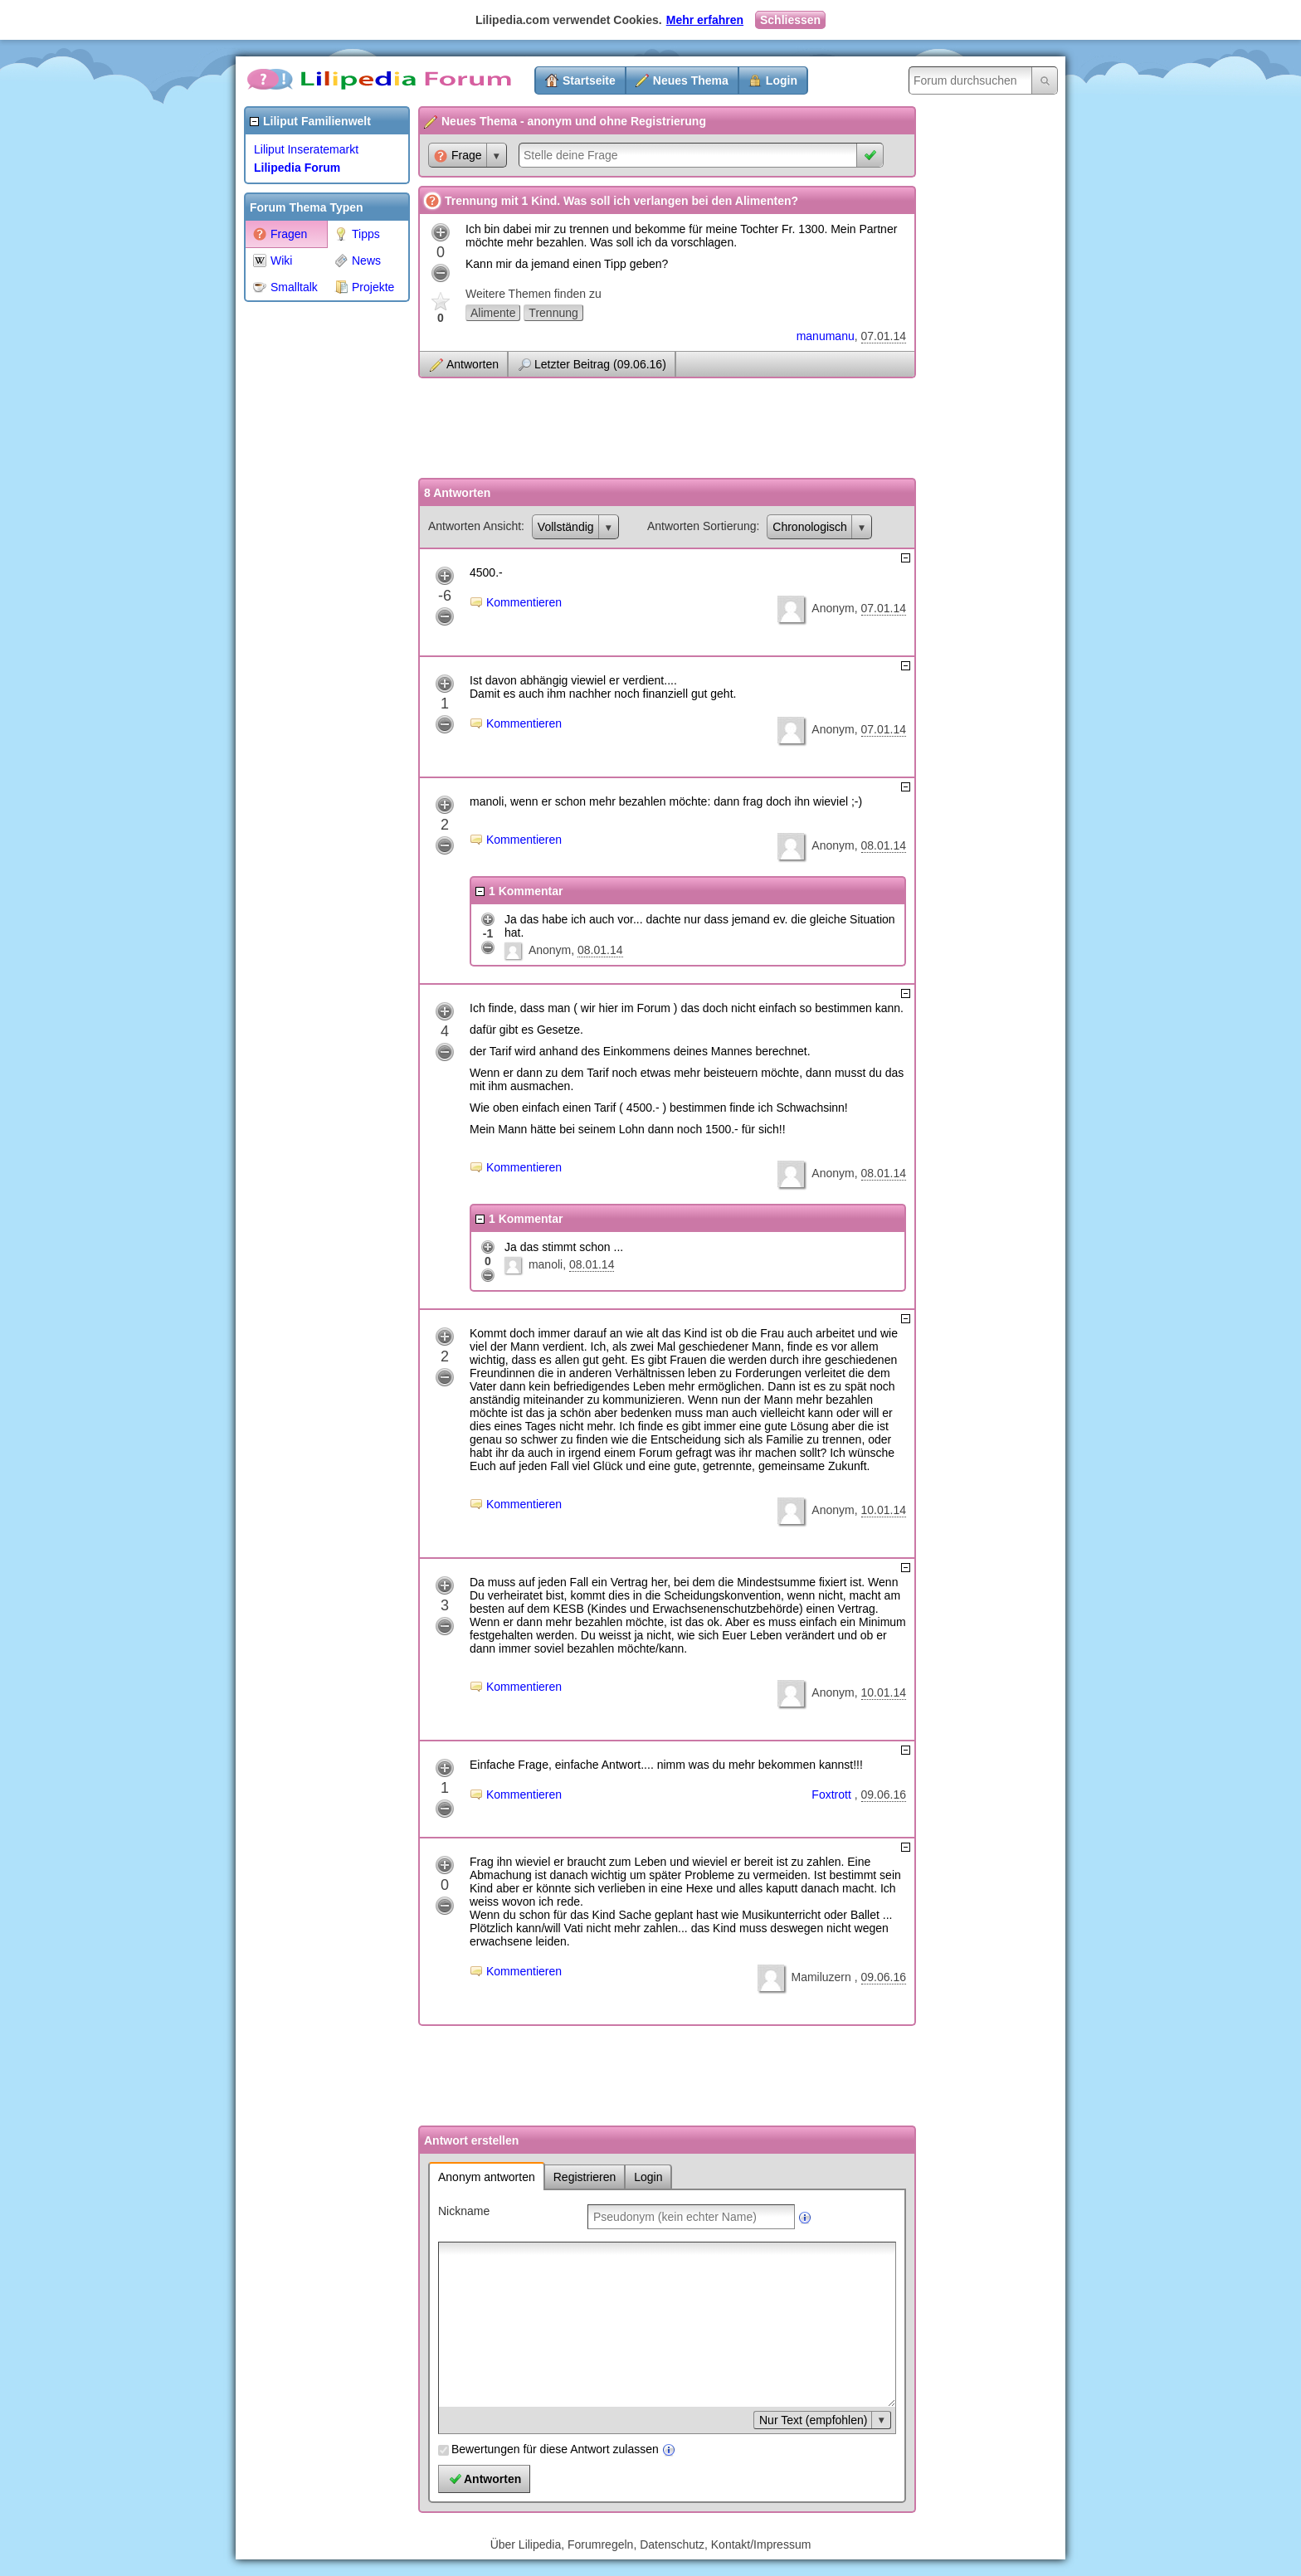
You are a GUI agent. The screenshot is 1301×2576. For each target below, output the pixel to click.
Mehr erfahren (704, 20)
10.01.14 (884, 1510)
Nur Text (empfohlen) (813, 2420)
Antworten (472, 364)
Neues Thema (690, 80)
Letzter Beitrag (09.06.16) (600, 364)
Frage (458, 156)
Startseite (589, 80)
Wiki (272, 260)
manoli (546, 1264)
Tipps (357, 234)
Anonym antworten (486, 2177)
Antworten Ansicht (474, 526)
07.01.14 (884, 336)
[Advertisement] (310, 559)
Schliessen (790, 20)
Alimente (492, 312)
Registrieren (584, 2177)
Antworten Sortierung (702, 526)
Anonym (832, 608)
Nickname (464, 2211)
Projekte (364, 287)
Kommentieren (524, 602)
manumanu (826, 336)
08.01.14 (884, 845)
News (357, 260)
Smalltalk (285, 287)
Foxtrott (832, 1794)
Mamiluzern (822, 1977)
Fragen (280, 234)
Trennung (553, 312)
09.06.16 (884, 1794)
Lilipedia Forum (297, 167)
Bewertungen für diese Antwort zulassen (555, 2449)
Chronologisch (809, 526)
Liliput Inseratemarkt (306, 149)
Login (781, 80)
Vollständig (566, 526)
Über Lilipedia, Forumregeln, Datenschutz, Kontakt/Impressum (650, 2544)
